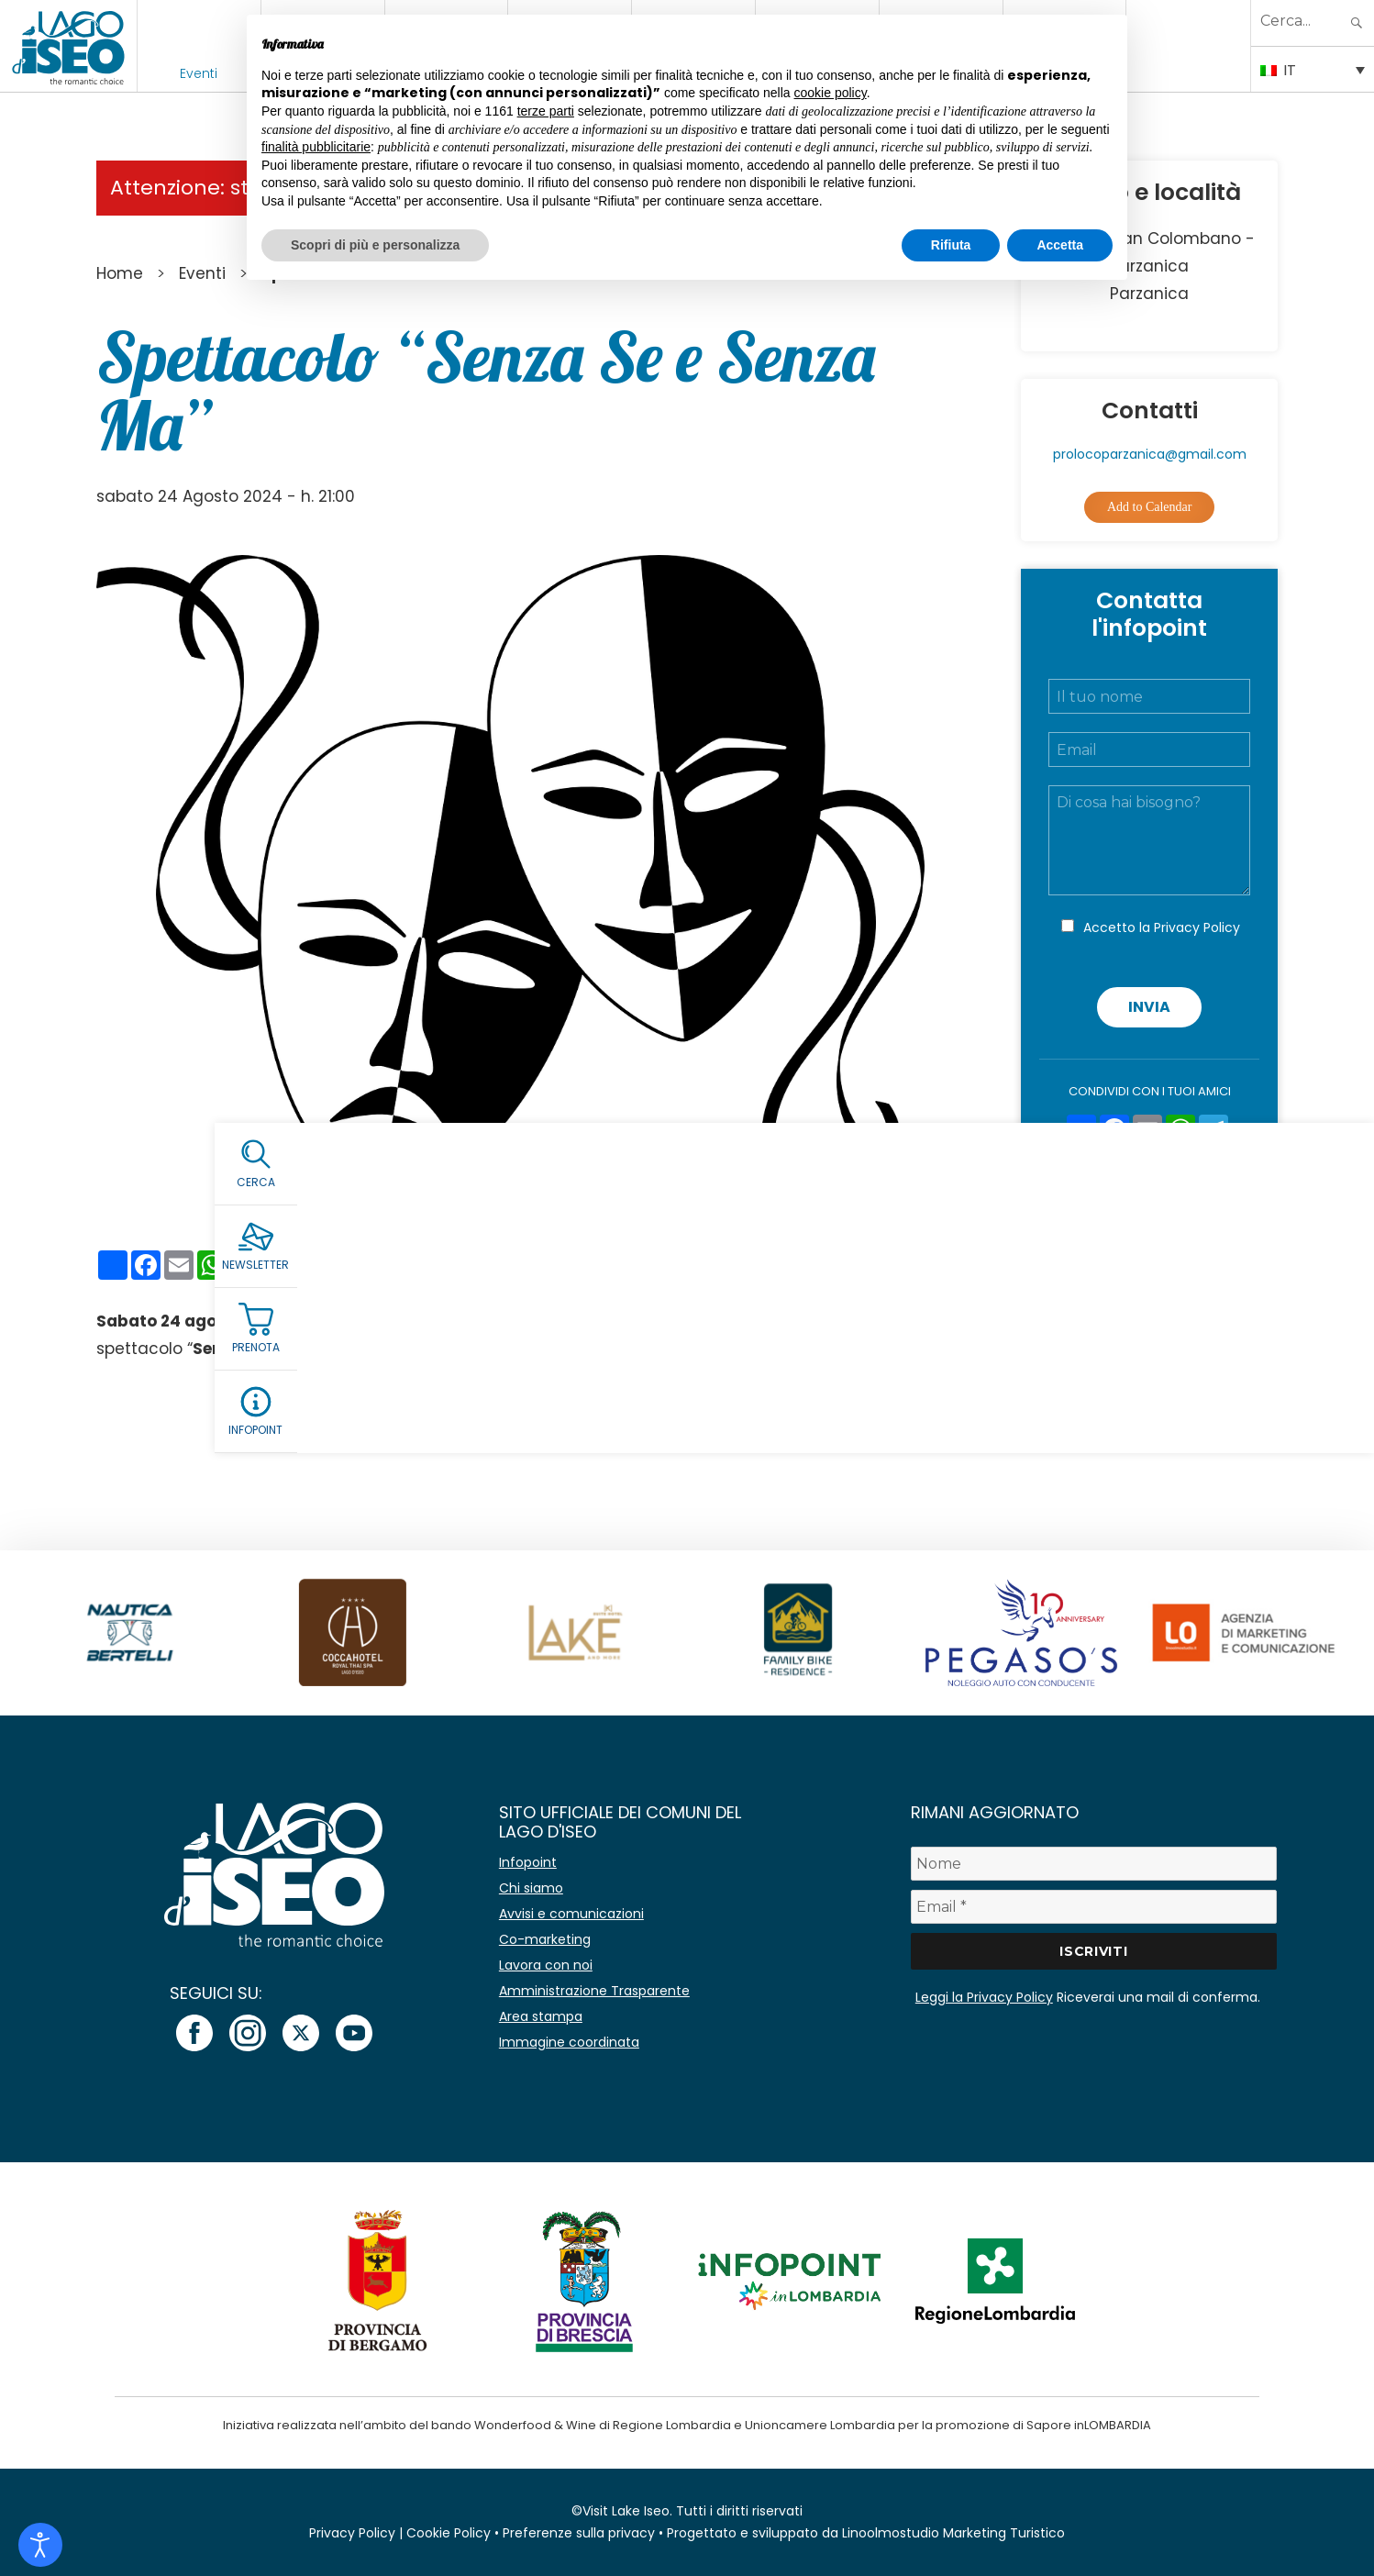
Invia (1149, 1006)
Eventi (198, 73)
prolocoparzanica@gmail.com (1150, 454)
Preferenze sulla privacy (579, 2533)
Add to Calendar (1149, 507)
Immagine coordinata (569, 2042)
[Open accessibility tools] (40, 2545)
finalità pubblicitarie (316, 146)
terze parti (545, 111)
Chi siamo (531, 1888)
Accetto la (1161, 927)
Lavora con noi (546, 1965)
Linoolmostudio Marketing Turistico (953, 2533)
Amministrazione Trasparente (594, 1991)
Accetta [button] (1059, 245)
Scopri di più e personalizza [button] (375, 245)
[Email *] (1094, 1907)
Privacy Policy (1197, 927)
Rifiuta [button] (951, 245)
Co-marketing (545, 1939)
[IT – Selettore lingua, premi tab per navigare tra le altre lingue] (1312, 69)
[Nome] (1094, 1864)
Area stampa (540, 2016)
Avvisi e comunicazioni (571, 1913)
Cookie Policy (448, 2533)
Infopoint (528, 1862)
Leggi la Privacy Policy (984, 1997)
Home (119, 273)
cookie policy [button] (830, 92)
